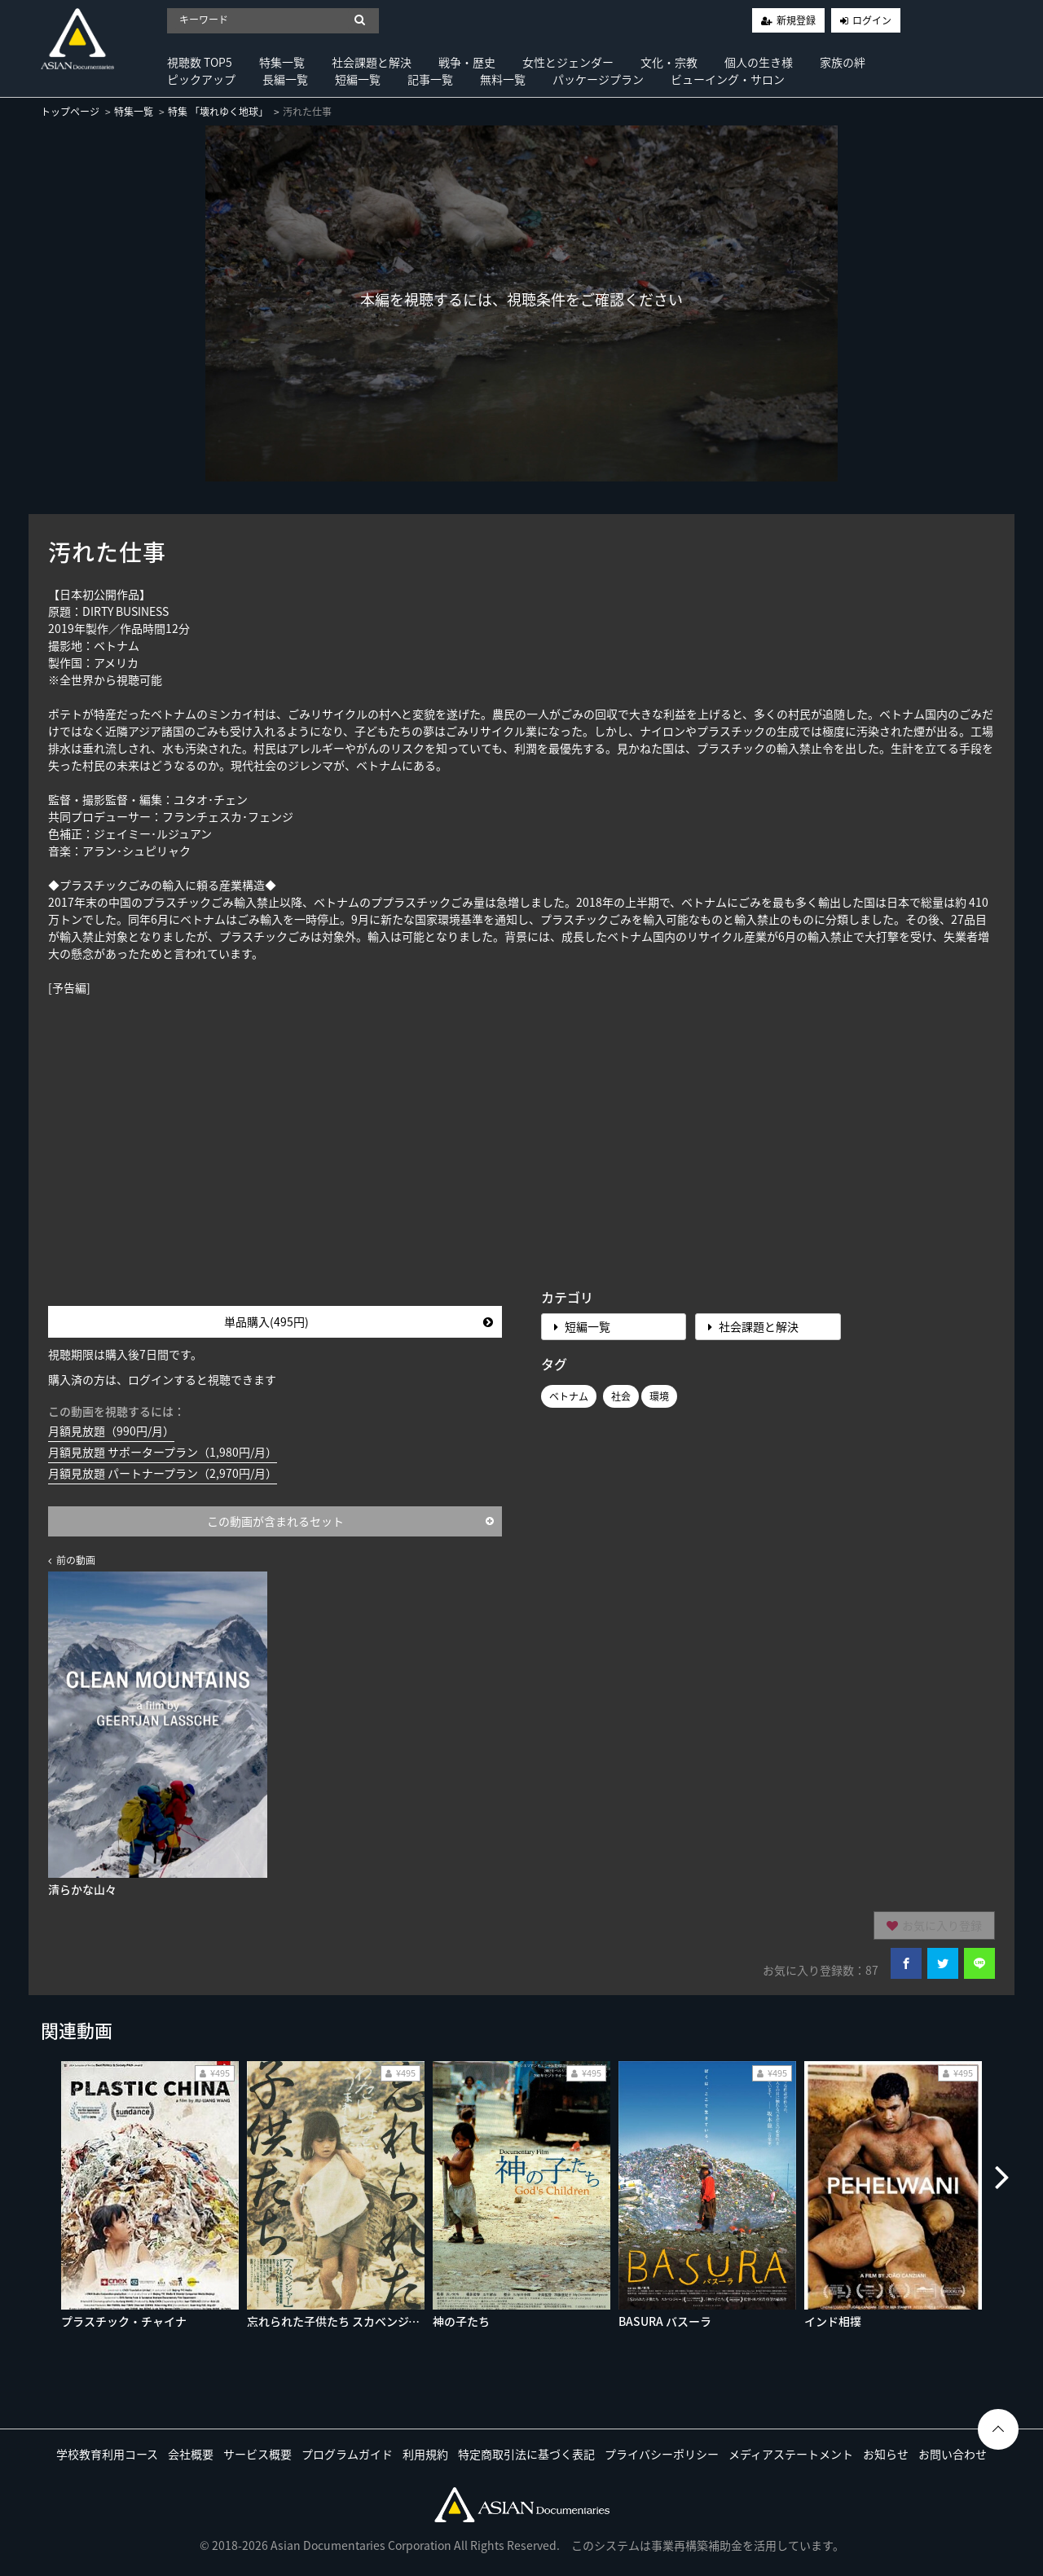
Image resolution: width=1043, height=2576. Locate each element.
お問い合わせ (952, 2454)
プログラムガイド (347, 2454)
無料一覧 (503, 79)
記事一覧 (430, 79)
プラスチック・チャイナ (124, 2321)
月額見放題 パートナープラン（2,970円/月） (162, 1473)
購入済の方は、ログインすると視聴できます (162, 1379)
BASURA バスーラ (664, 2321)
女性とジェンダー (568, 62)
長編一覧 (285, 79)
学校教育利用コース (107, 2454)
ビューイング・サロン (728, 79)
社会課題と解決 (371, 62)
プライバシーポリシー (662, 2454)
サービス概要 (257, 2454)
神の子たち (461, 2321)
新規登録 (796, 20)
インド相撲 (832, 2321)
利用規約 (425, 2454)
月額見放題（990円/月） (111, 1430)
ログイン (871, 20)
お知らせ (886, 2454)
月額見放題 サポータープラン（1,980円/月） (162, 1452)
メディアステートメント (790, 2454)
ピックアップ (201, 79)
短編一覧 (358, 79)
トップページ (70, 111)
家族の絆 (842, 62)
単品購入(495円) (358, 1321)
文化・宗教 (669, 62)
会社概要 (190, 2454)
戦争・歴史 (466, 62)
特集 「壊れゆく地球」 (218, 111)
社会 (621, 1396)
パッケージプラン (598, 79)
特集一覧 (282, 62)
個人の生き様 (758, 62)
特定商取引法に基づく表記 (526, 2454)
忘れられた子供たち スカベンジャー (339, 2321)
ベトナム (568, 1396)
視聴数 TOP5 (199, 62)
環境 (659, 1396)
